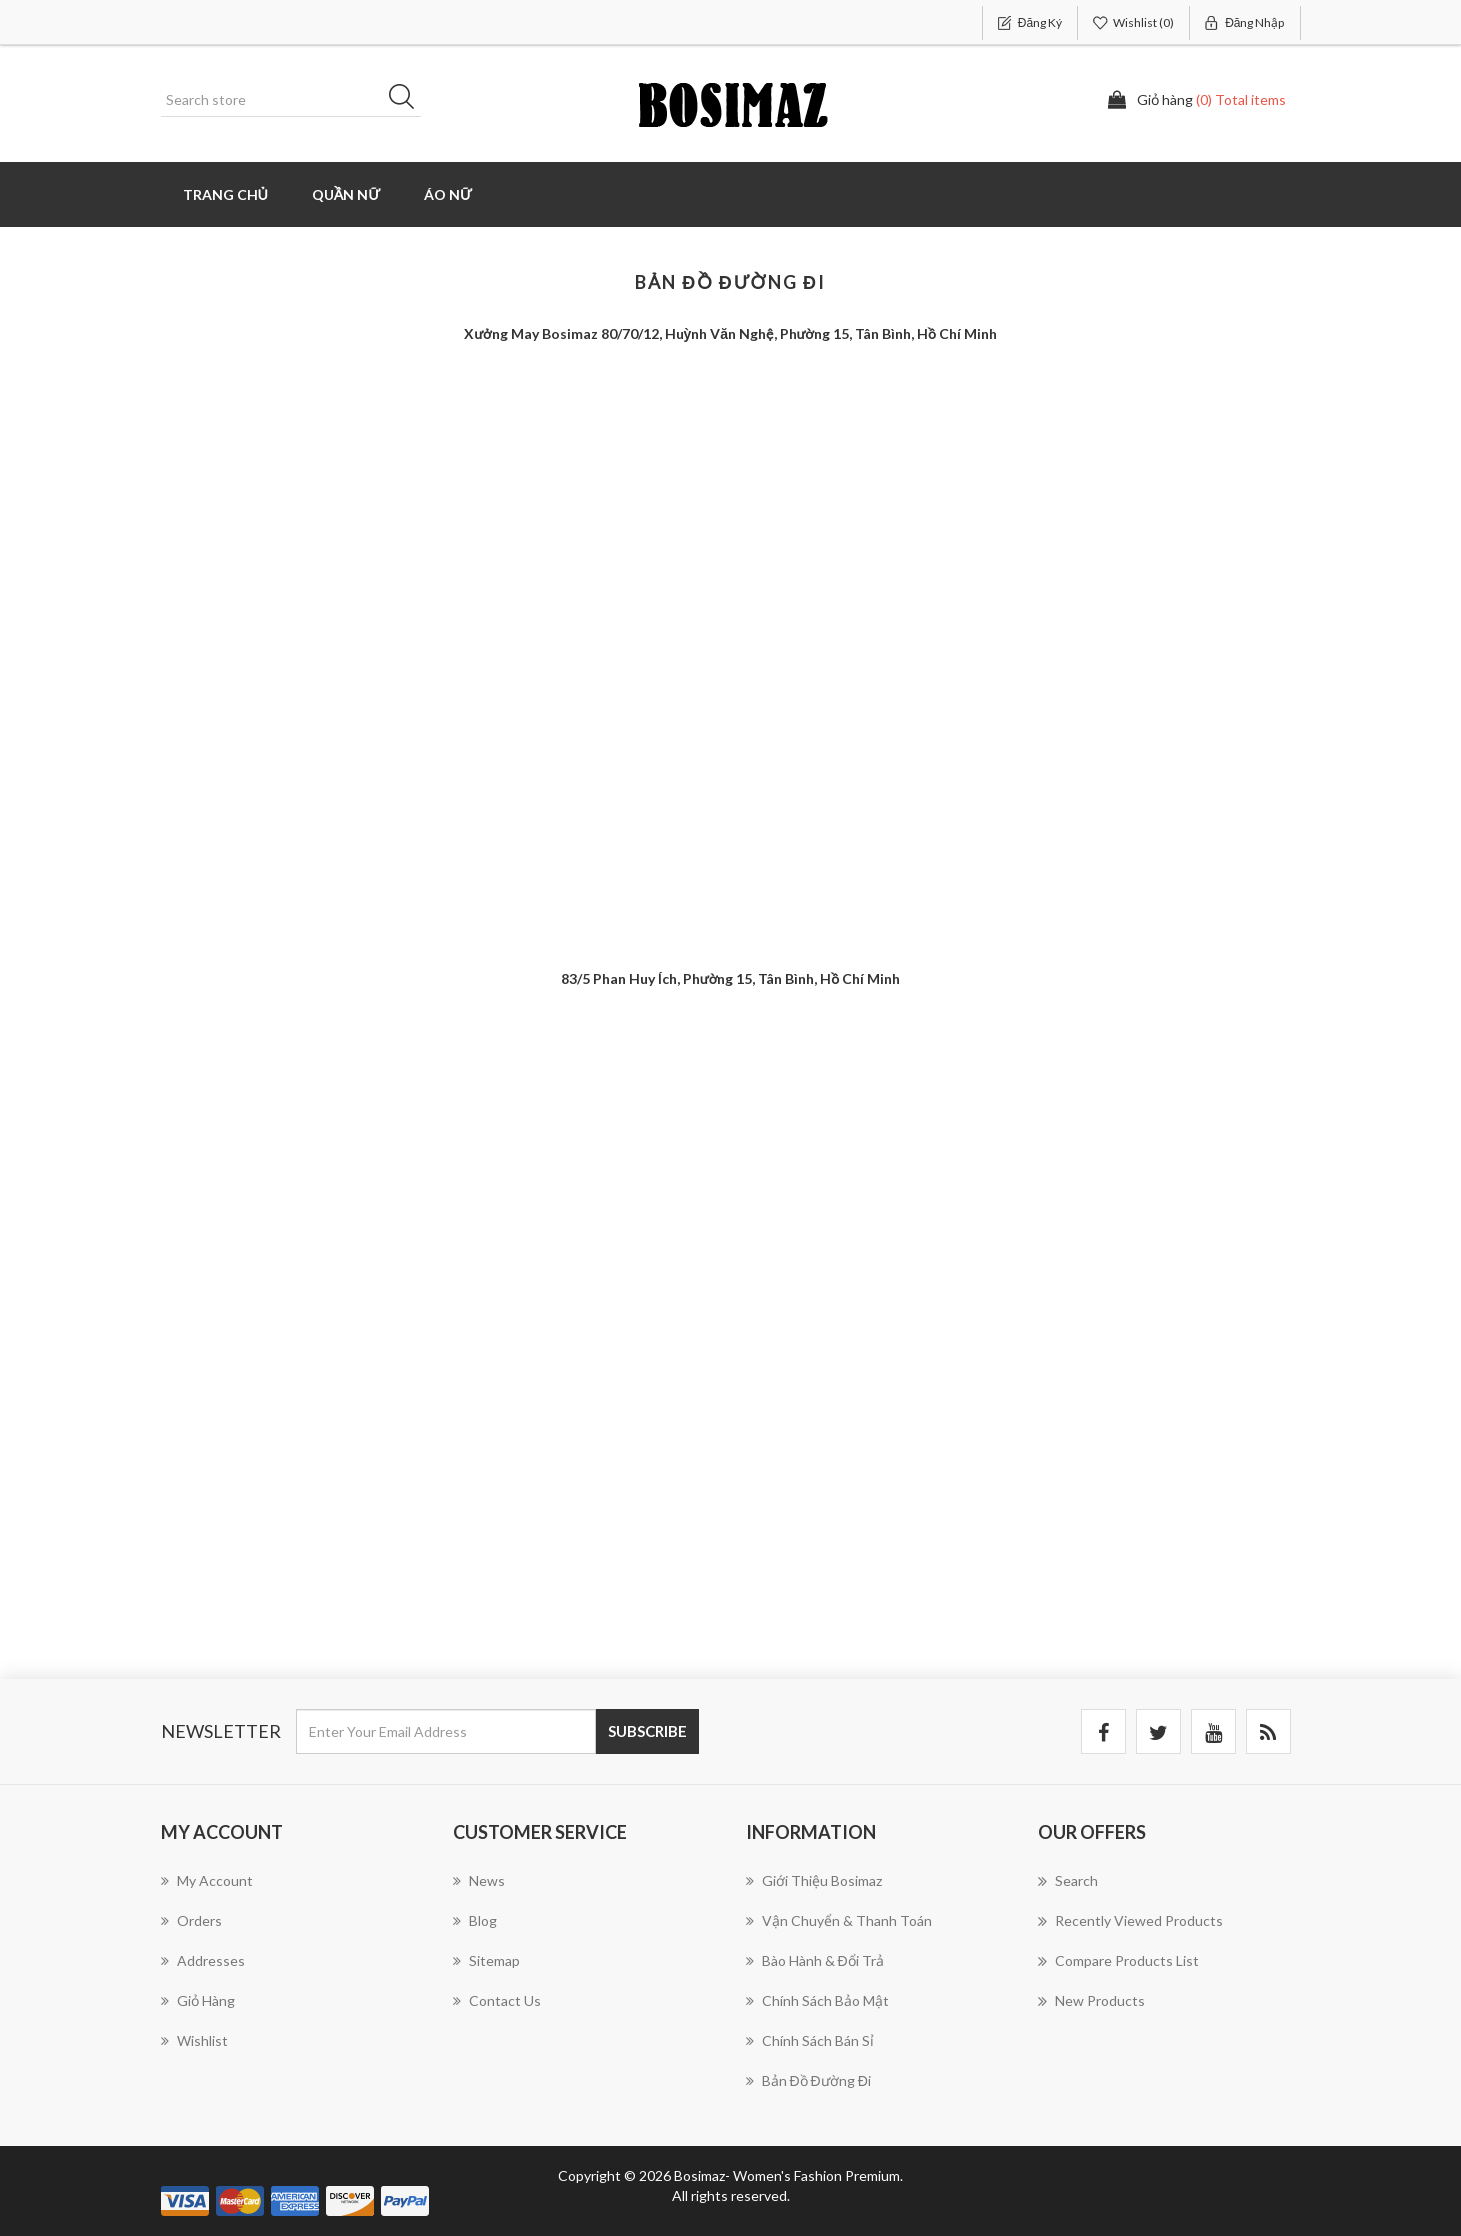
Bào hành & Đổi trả (815, 1960)
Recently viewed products (1130, 1921)
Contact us (497, 2000)
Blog (475, 1920)
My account (207, 1880)
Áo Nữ (448, 194)
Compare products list (1118, 1961)
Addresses (203, 1960)
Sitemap (486, 1960)
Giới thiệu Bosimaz (814, 1880)
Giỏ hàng (198, 2000)
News (479, 1880)
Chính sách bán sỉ (810, 2040)
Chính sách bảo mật (817, 2000)
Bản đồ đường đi (808, 2080)
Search (1068, 1881)
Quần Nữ (346, 194)
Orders (191, 1920)
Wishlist (194, 2040)
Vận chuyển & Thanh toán (839, 1920)
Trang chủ (225, 194)
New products (1091, 2001)
